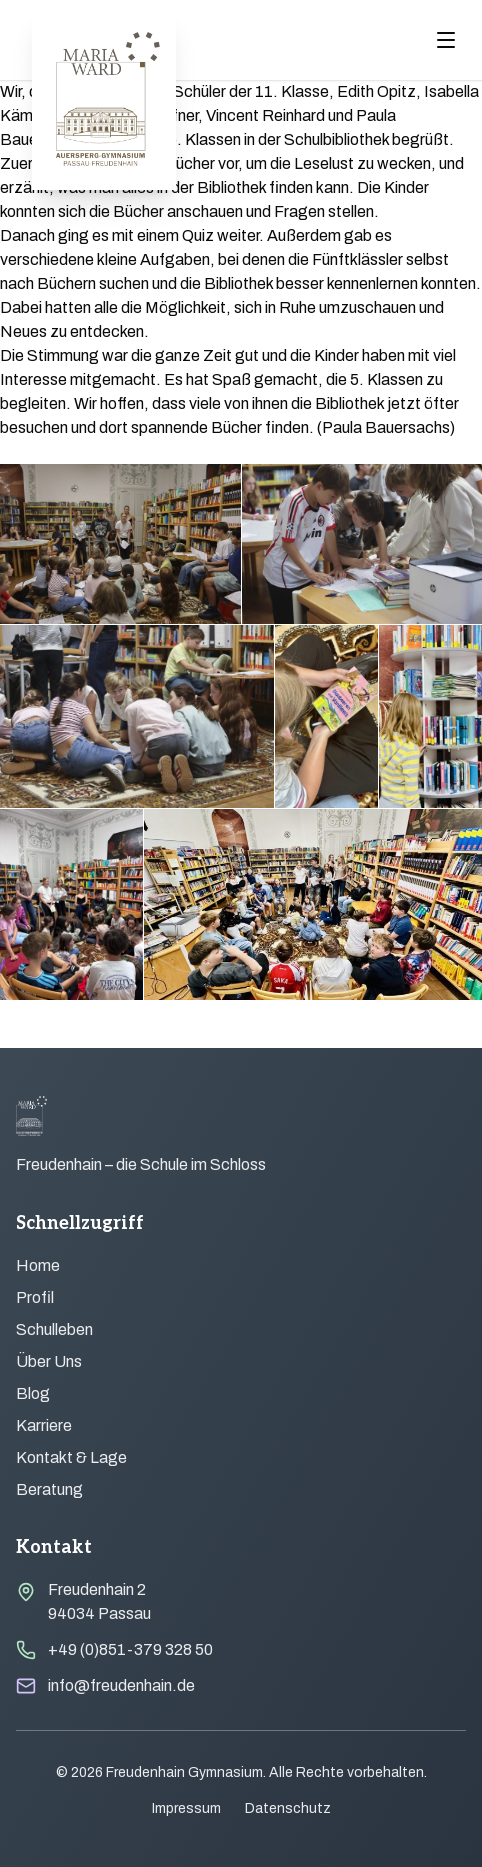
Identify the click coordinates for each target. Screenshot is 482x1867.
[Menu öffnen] (446, 40)
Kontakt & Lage (71, 1457)
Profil (35, 1297)
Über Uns (49, 1361)
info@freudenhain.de (121, 1685)
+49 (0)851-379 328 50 (130, 1649)
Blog (33, 1393)
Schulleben (54, 1329)
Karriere (44, 1425)
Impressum (186, 1808)
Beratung (49, 1489)
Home (38, 1265)
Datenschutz (288, 1808)
